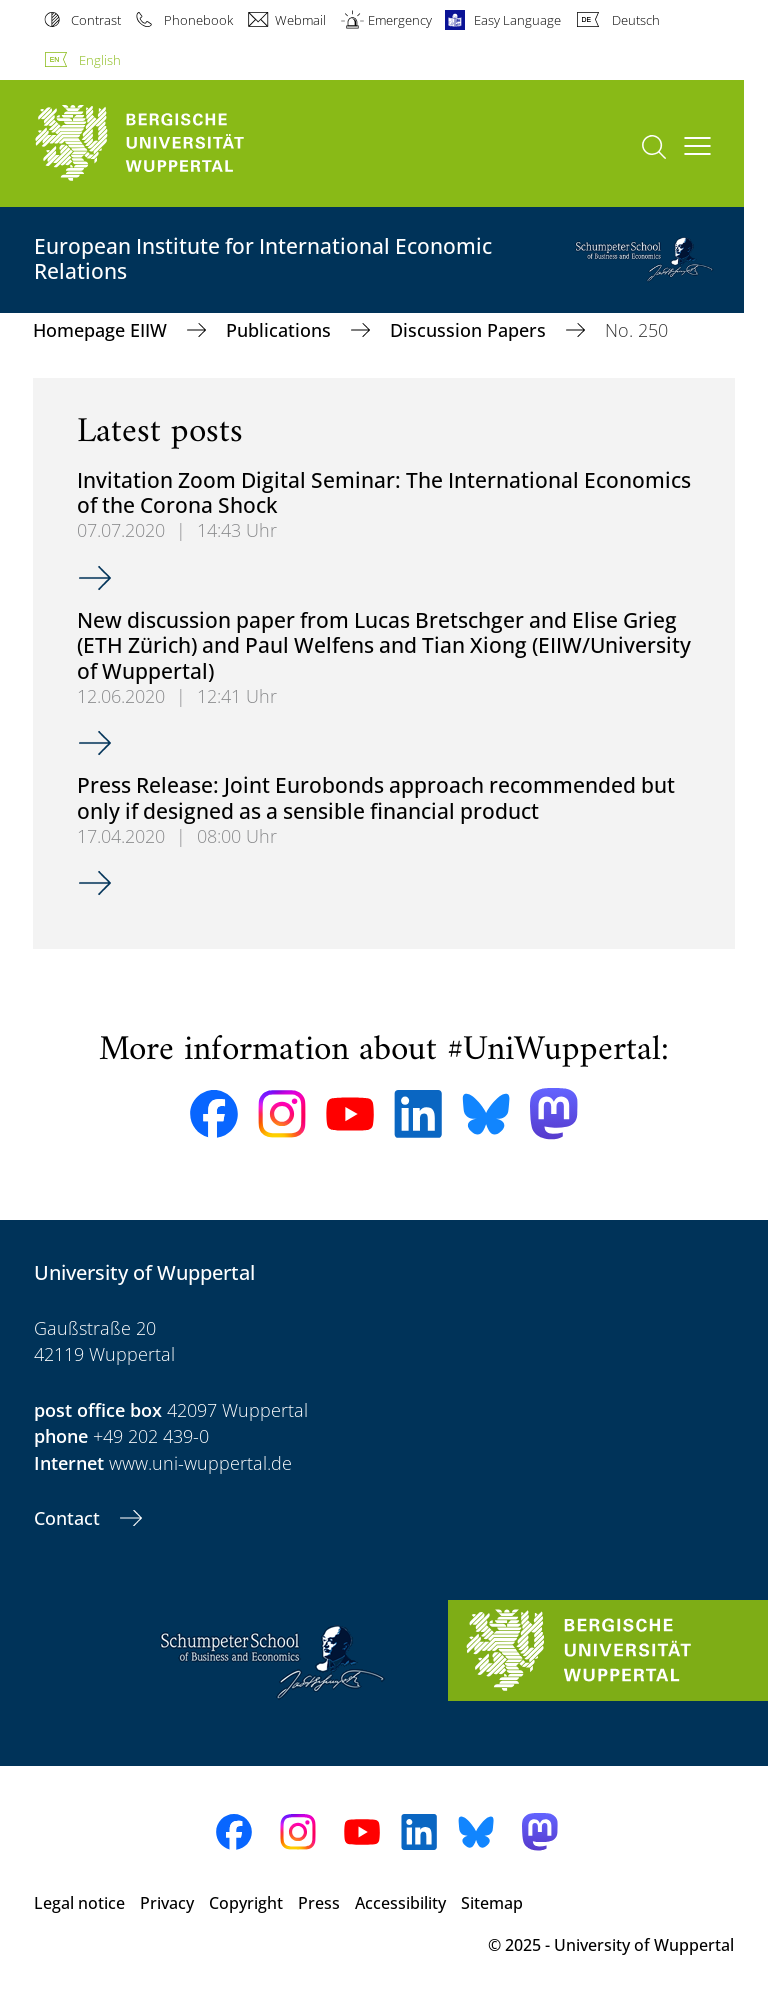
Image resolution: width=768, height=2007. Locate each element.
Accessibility (400, 1903)
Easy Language (517, 20)
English (100, 60)
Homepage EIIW (102, 330)
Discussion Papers (470, 330)
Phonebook (198, 20)
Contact (69, 1518)
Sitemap (492, 1903)
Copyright (246, 1903)
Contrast (96, 20)
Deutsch (636, 20)
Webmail (300, 20)
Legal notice (79, 1903)
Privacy (167, 1903)
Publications (281, 330)
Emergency (400, 20)
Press (319, 1903)
